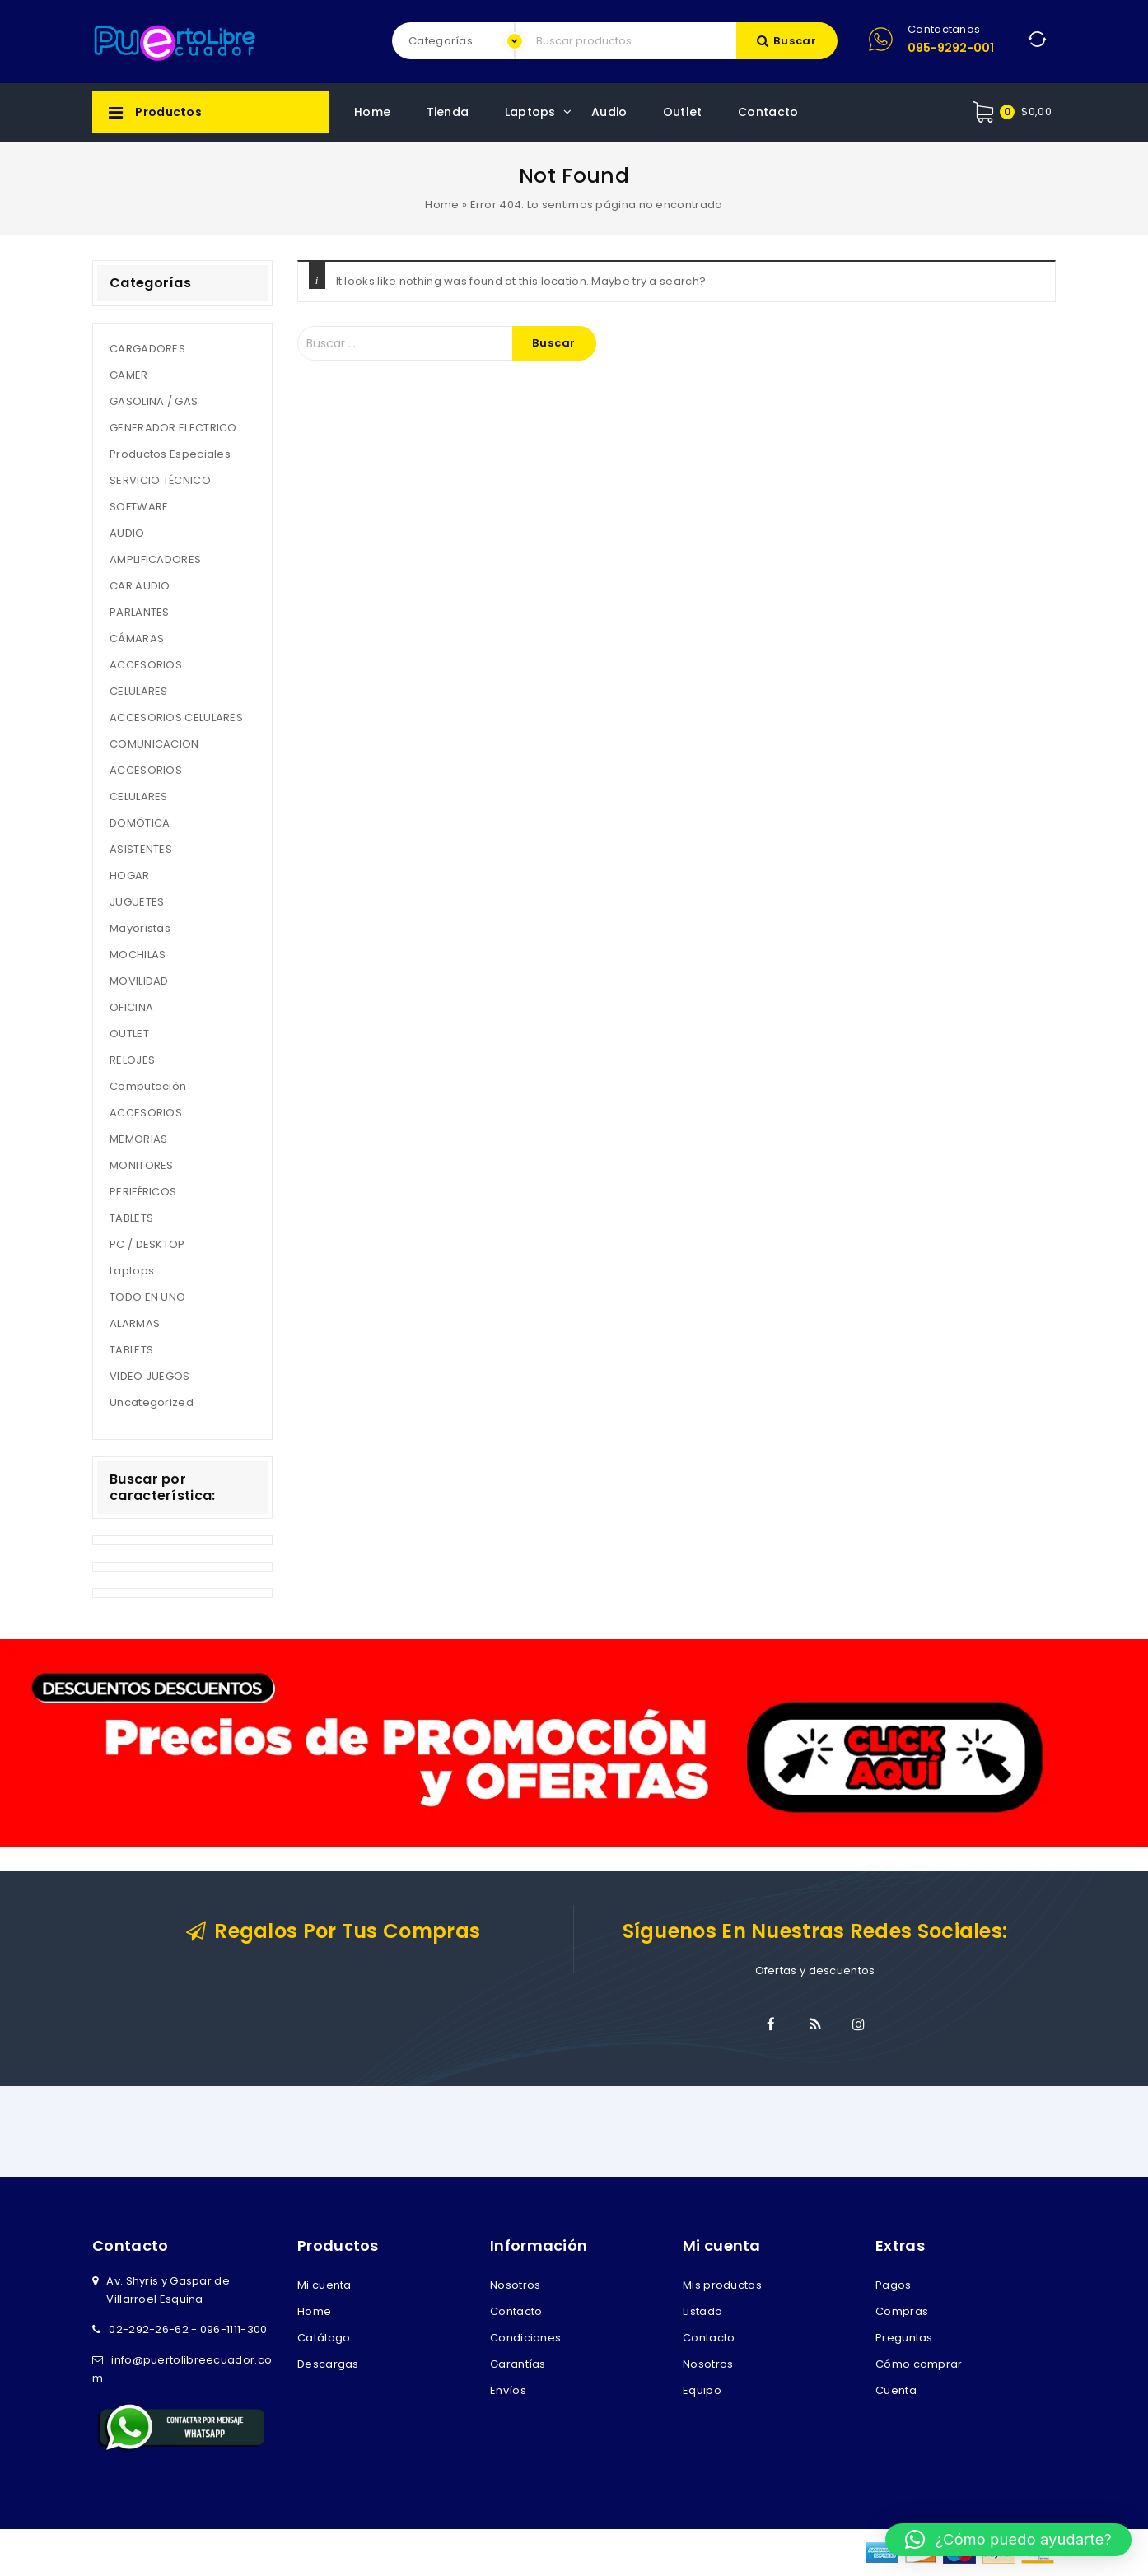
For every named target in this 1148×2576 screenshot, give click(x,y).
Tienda (448, 112)
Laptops (530, 112)
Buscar (795, 41)
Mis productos (722, 2285)
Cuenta (896, 2390)
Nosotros (515, 2285)
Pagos (893, 2285)
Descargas (328, 2364)
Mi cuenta (324, 2285)
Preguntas (904, 2337)
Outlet (682, 112)
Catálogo (323, 2337)
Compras (901, 2311)
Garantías (518, 2364)
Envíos (508, 2390)
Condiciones (525, 2337)
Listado (702, 2311)
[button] (1008, 2539)
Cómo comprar (919, 2364)
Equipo (702, 2390)
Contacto (768, 112)
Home (372, 112)
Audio (609, 112)
